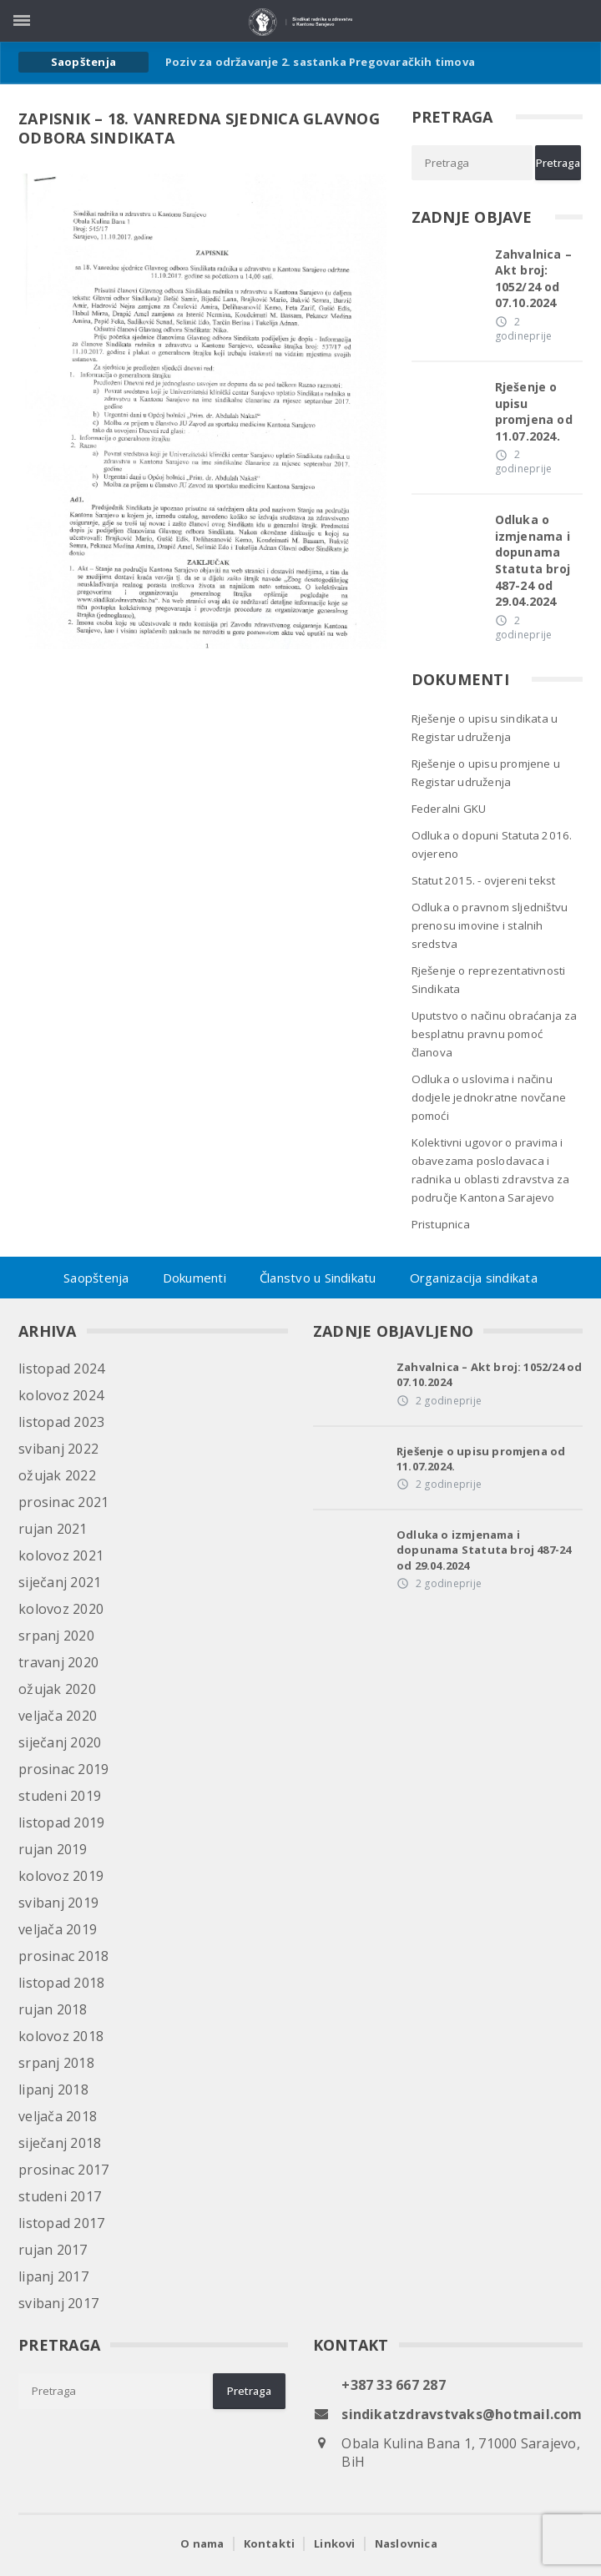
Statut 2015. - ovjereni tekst (484, 880)
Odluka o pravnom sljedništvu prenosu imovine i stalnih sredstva (490, 925)
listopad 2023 (61, 1422)
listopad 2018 (61, 1983)
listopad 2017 (61, 2223)
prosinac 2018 (63, 1956)
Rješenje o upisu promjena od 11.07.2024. (534, 411)
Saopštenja (96, 1277)
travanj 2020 (58, 1662)
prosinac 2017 (63, 2169)
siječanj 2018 (59, 2143)
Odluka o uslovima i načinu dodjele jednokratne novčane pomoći (489, 1097)
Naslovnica (406, 2543)
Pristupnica (441, 1224)
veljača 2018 (57, 2116)
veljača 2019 (57, 1929)
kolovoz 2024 (61, 1395)
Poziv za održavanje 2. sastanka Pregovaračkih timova (320, 61)
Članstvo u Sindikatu (318, 1277)
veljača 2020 (57, 1715)
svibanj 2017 (58, 2303)
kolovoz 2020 (61, 1609)
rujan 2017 (52, 2250)
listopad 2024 (61, 1368)
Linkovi (334, 2543)
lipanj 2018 (53, 2089)
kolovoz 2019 (61, 1876)
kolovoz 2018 (61, 2036)
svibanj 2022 (58, 1448)
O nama (202, 2543)
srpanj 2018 (56, 2063)
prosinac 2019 (63, 1769)
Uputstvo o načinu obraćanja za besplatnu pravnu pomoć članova (495, 1034)
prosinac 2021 (63, 1502)
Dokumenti (194, 1277)
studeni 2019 (59, 1796)
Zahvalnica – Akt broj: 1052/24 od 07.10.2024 (534, 278)
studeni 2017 (59, 2196)
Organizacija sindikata (474, 1277)
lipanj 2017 (53, 2276)
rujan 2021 (52, 1529)
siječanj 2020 (59, 1742)
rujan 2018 (52, 2009)
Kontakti (269, 2543)
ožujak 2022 (57, 1475)
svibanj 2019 (58, 1902)
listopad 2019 (61, 1822)
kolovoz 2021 (61, 1555)
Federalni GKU (449, 808)
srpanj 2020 (56, 1635)
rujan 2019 (52, 1849)
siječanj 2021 (59, 1582)
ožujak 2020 (57, 1689)
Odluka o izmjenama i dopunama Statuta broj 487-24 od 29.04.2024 (533, 560)
